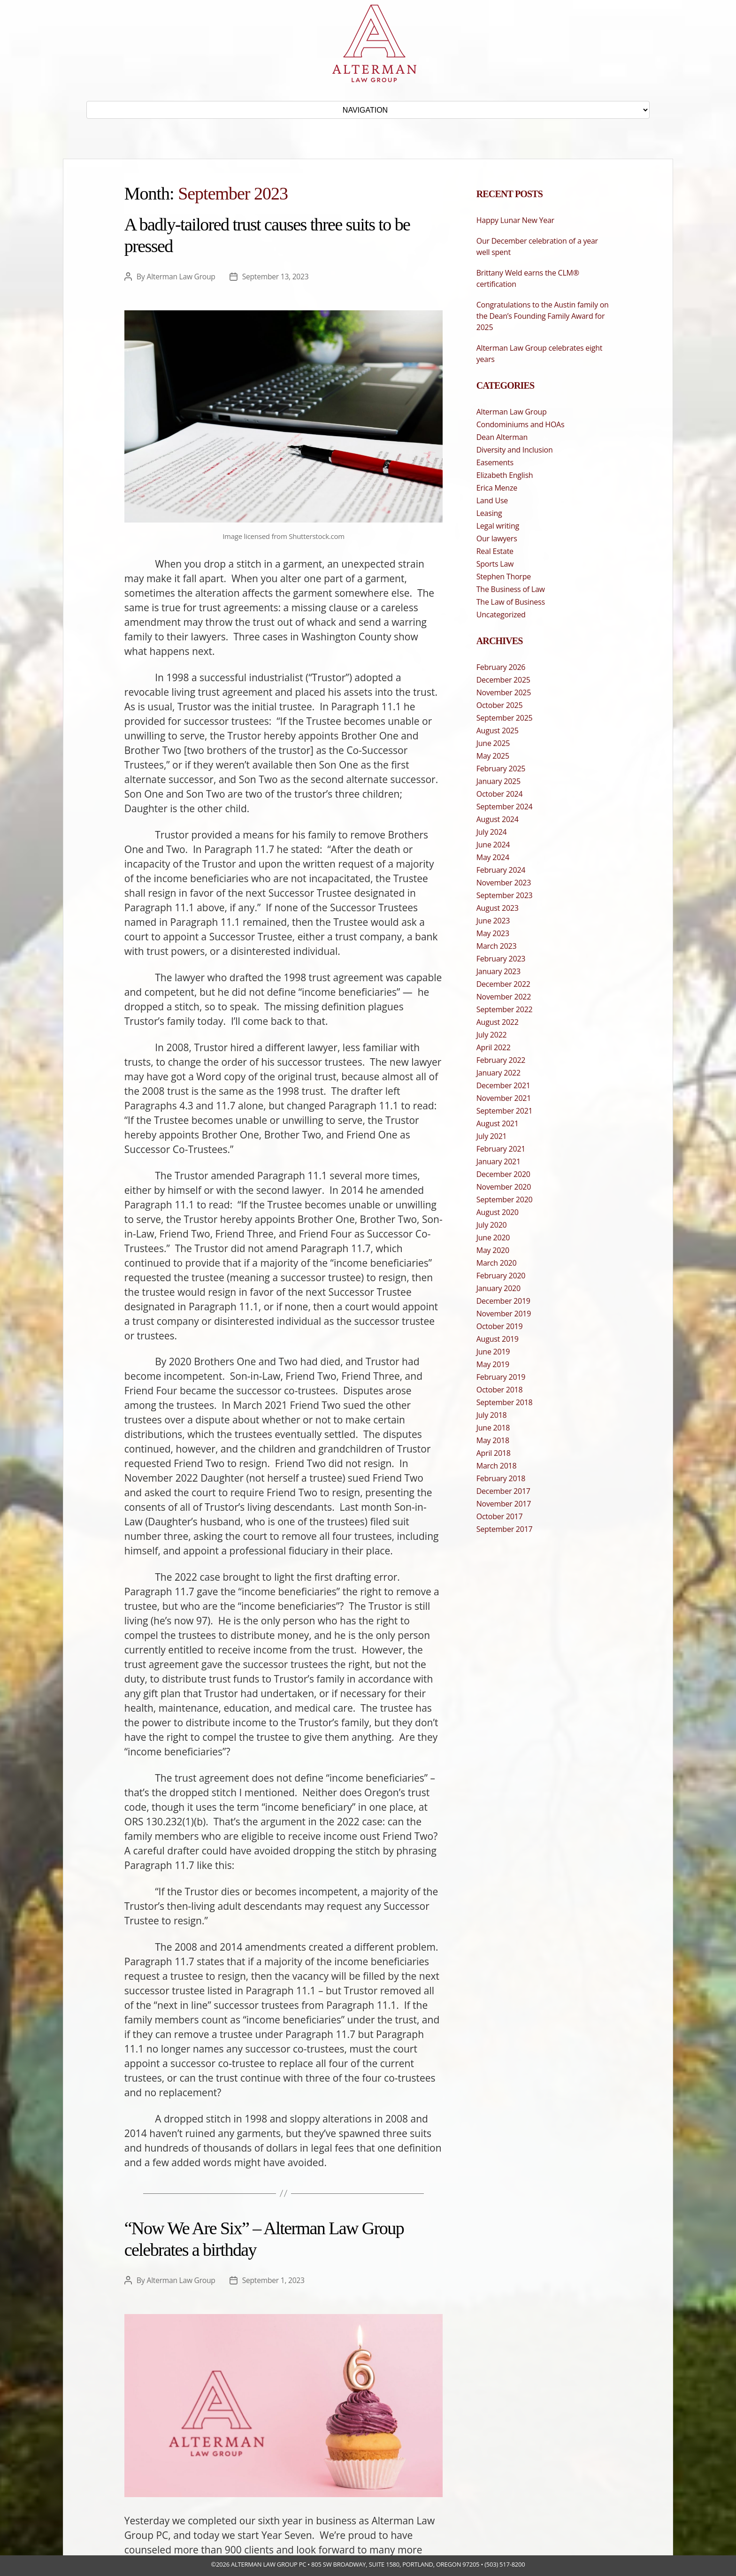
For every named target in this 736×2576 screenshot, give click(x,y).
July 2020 (491, 1225)
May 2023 (492, 933)
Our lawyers (496, 538)
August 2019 (497, 1339)
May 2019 (492, 1364)
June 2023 (493, 920)
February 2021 (500, 1149)
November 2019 (503, 1313)
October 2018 (499, 1389)
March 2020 (496, 1263)
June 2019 (493, 1351)
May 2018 (492, 1440)
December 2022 (503, 984)
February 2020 (500, 1275)
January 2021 (498, 1161)
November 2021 (503, 1098)
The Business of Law (510, 589)
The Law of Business (510, 602)
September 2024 (504, 806)
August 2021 (497, 1123)
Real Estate (495, 551)
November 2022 (503, 997)
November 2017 (503, 1504)
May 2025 (492, 756)
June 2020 (493, 1237)
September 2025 (504, 718)
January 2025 (498, 781)
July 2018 (491, 1415)
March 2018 (496, 1466)
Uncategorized (501, 614)
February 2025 (500, 768)
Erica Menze (496, 488)
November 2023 (503, 882)
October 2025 (499, 705)
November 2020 (503, 1187)
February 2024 (500, 870)
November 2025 (503, 692)
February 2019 (500, 1377)
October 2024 (499, 794)
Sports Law (495, 564)
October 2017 (499, 1516)
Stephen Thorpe (503, 576)
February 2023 (500, 959)
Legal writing (497, 526)
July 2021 (491, 1136)
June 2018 (493, 1428)
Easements (495, 462)
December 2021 (503, 1085)
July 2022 (491, 1035)
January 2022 (498, 1073)
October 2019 (499, 1326)
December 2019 (503, 1301)
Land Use (492, 500)
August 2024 (497, 819)
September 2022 (504, 1009)
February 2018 (500, 1478)
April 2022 (493, 1047)
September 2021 (504, 1111)
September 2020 (504, 1199)
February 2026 (500, 667)
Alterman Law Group (182, 276)
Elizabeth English (504, 475)
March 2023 (496, 946)
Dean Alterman (502, 437)
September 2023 (504, 895)
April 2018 (493, 1453)
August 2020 (497, 1212)
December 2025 (503, 680)
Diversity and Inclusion (514, 450)
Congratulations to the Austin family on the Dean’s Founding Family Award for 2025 (542, 316)
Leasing (489, 513)
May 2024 (492, 857)
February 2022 (500, 1060)
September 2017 (504, 1529)
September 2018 (504, 1402)
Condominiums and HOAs (520, 424)
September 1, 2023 (275, 2280)
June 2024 (493, 844)
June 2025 (493, 743)
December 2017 (503, 1491)
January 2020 (498, 1288)
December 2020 (503, 1174)
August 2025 (497, 730)
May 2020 (492, 1250)
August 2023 (497, 908)
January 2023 (498, 971)
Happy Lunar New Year (515, 220)
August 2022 (497, 1022)
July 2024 (491, 832)
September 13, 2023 (278, 276)
